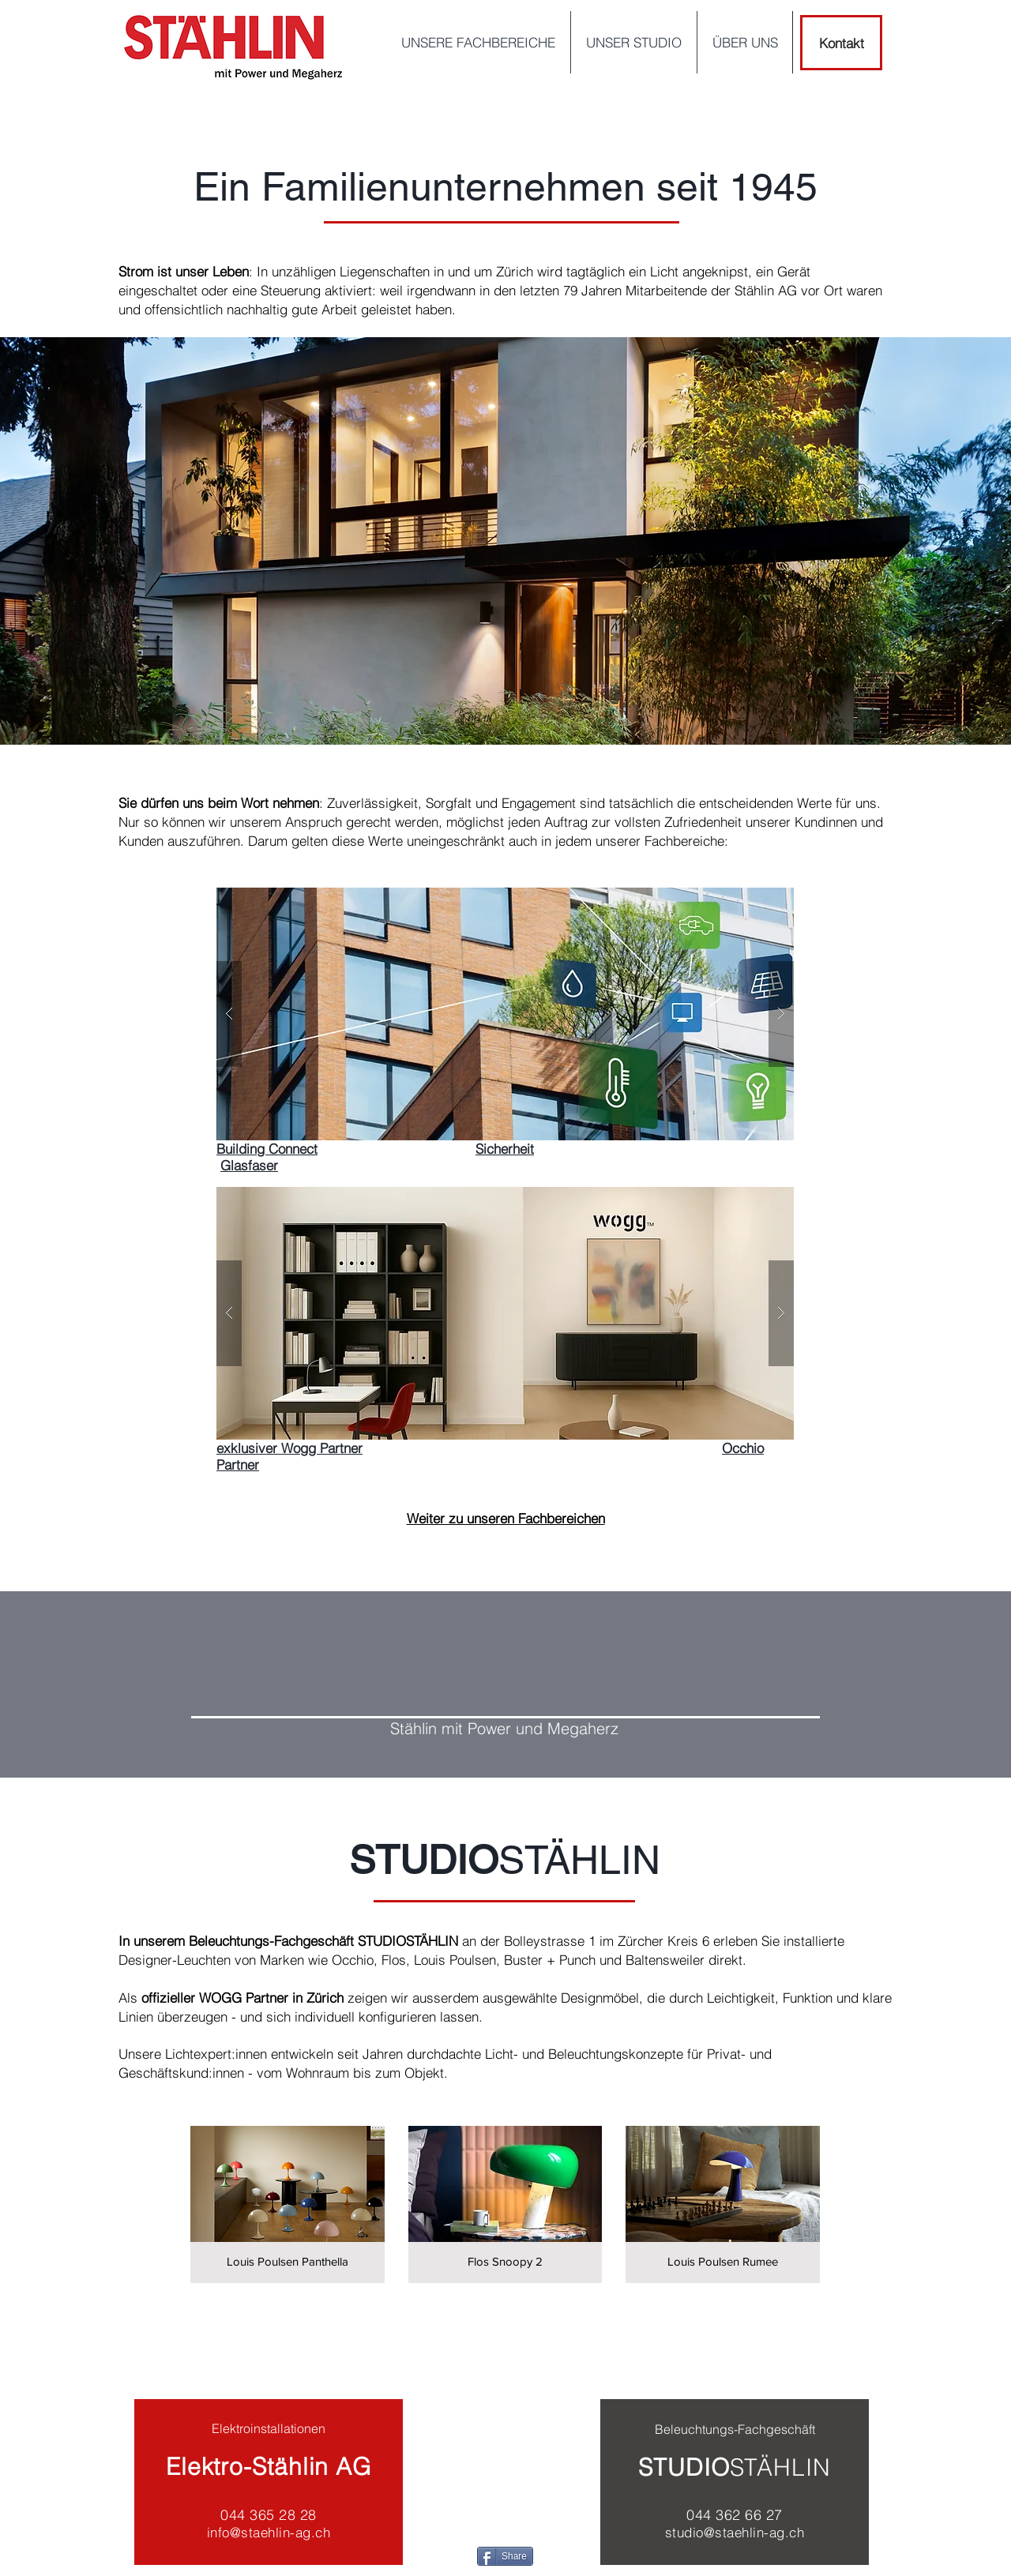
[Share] (505, 2556)
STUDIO (683, 2467)
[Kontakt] (841, 42)
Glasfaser (249, 1165)
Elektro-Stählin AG (268, 2466)
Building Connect (267, 1148)
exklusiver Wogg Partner (289, 1448)
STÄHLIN (780, 2467)
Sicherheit (504, 1148)
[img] (287, 2204)
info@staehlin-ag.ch (269, 2532)
